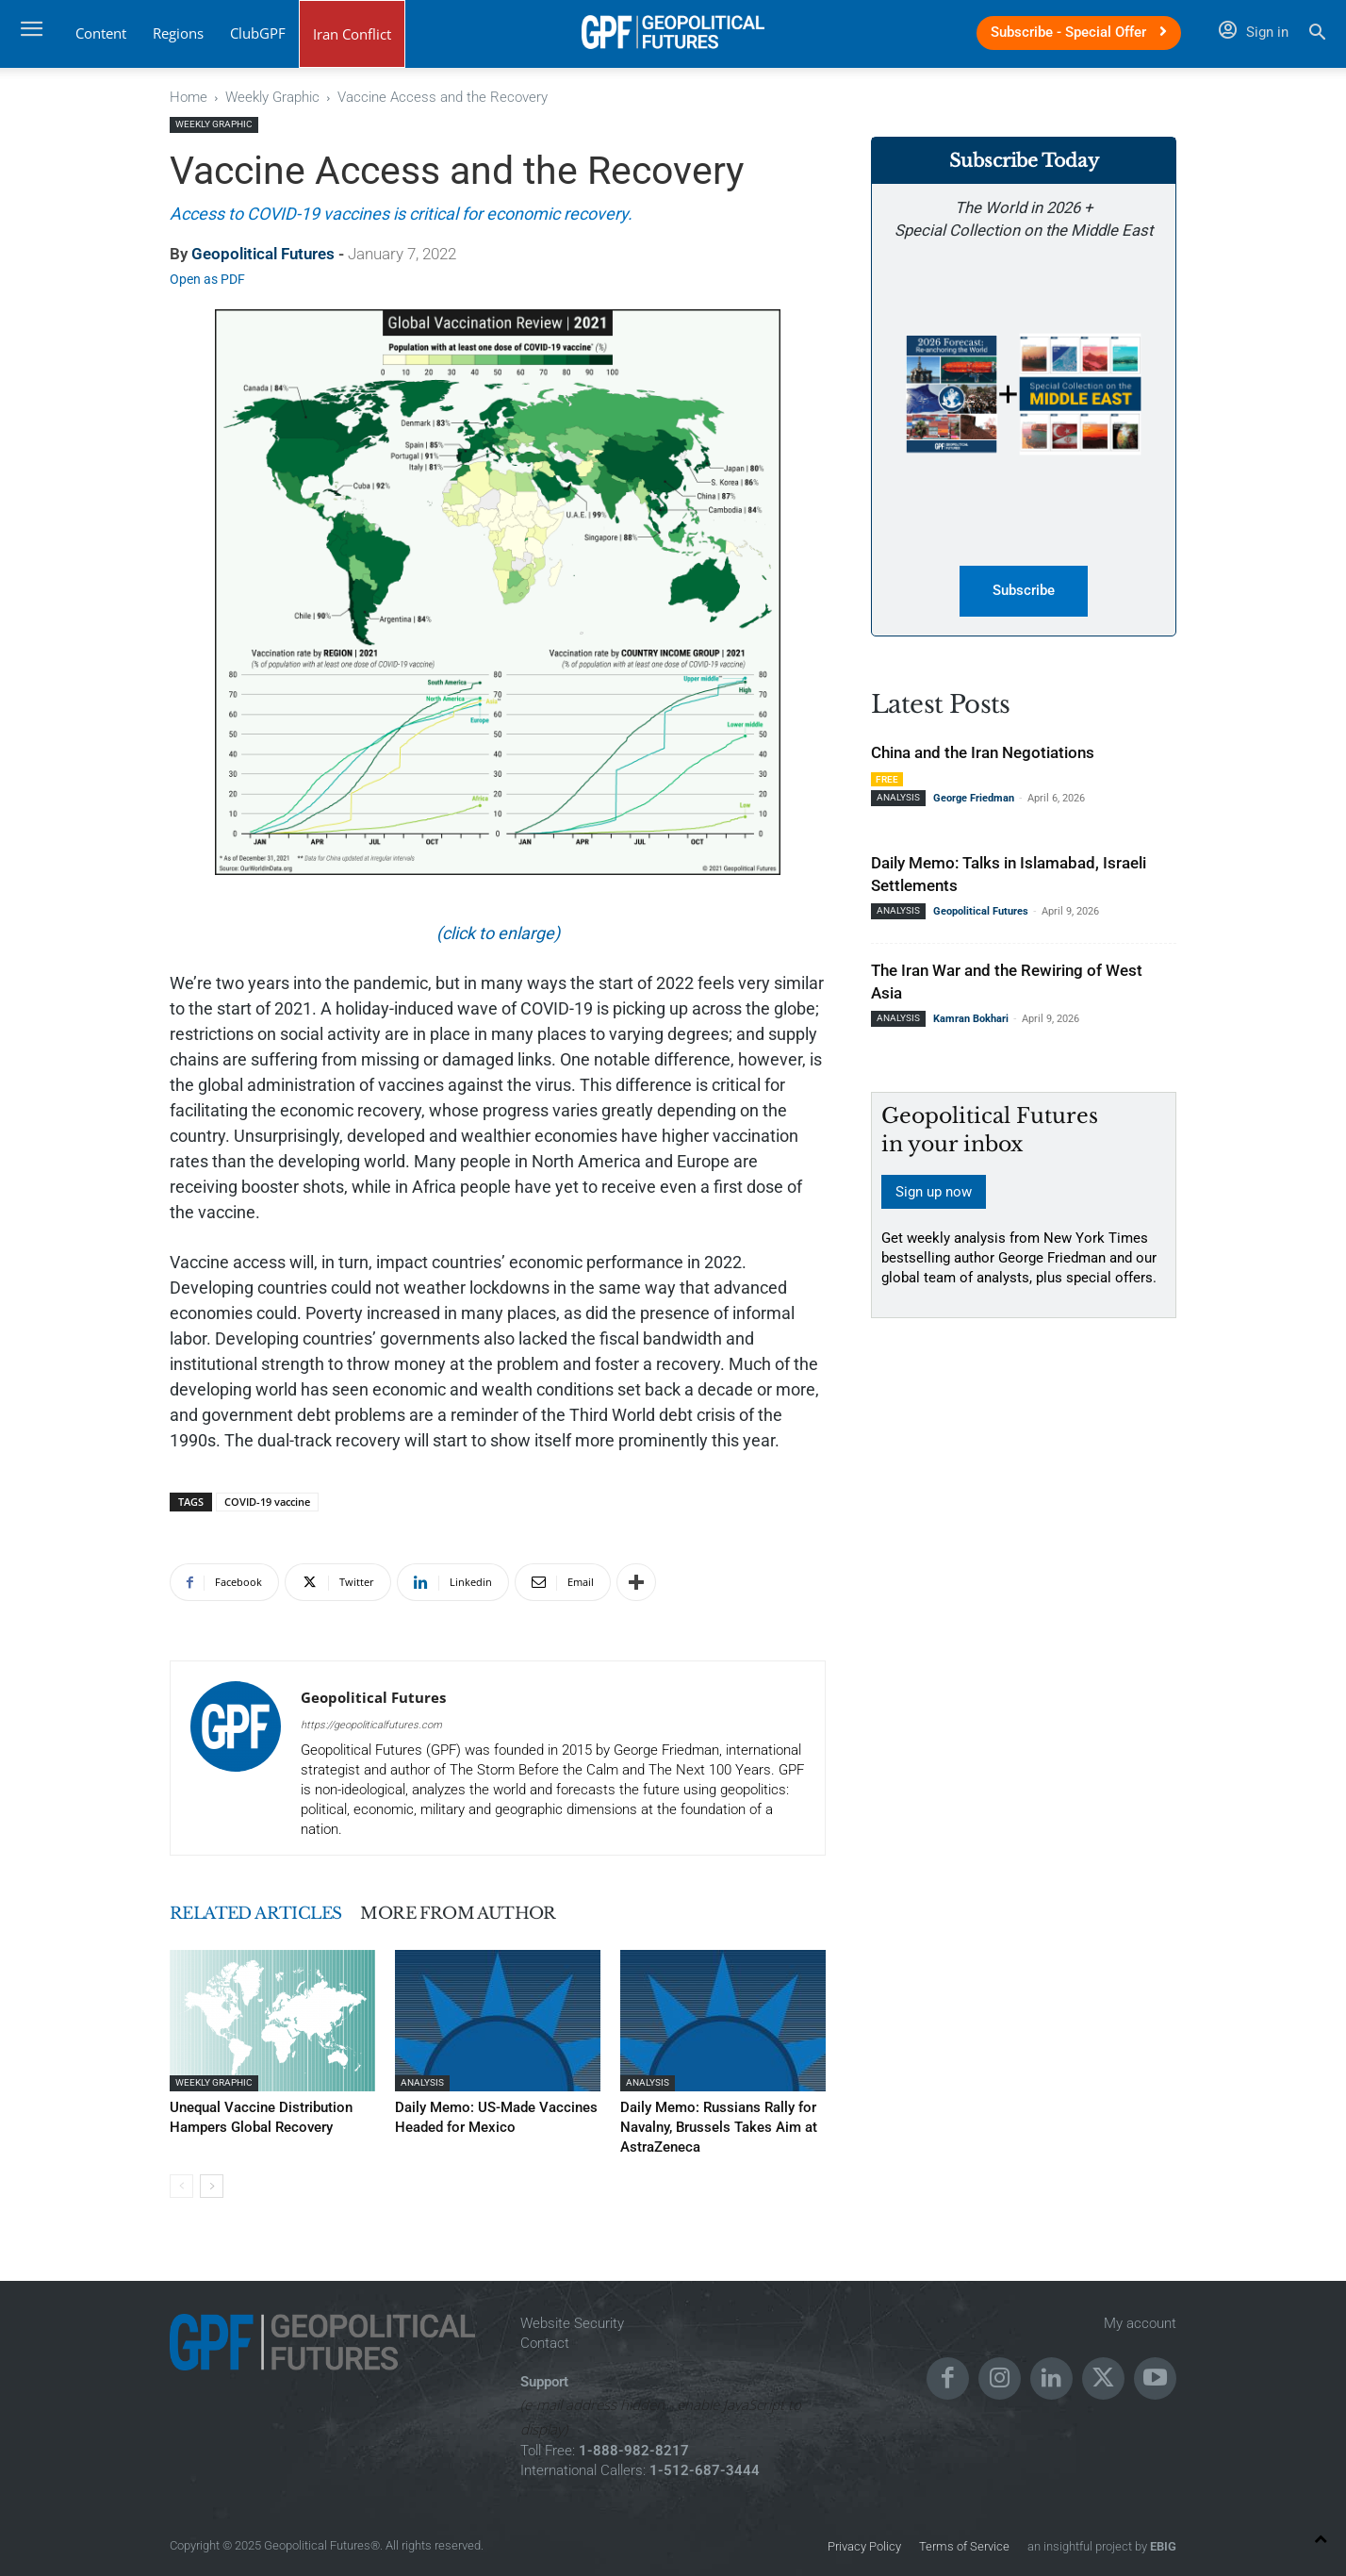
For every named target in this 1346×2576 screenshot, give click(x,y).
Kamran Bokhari (971, 1020)
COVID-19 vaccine (267, 1501)
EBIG (1161, 2542)
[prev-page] (181, 2182)
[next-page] (211, 2182)
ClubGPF (258, 33)
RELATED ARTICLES (272, 1913)
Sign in (1254, 32)
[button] (1317, 34)
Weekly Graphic (272, 97)
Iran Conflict (352, 34)
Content (100, 33)
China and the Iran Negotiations (982, 753)
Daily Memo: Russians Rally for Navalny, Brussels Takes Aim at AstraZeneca (704, 2126)
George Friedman (973, 799)
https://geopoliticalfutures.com (371, 1725)
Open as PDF (207, 279)
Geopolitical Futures (263, 253)
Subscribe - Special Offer (1079, 32)
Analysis (422, 2082)
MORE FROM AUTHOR (509, 1913)
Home (188, 97)
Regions (178, 33)
